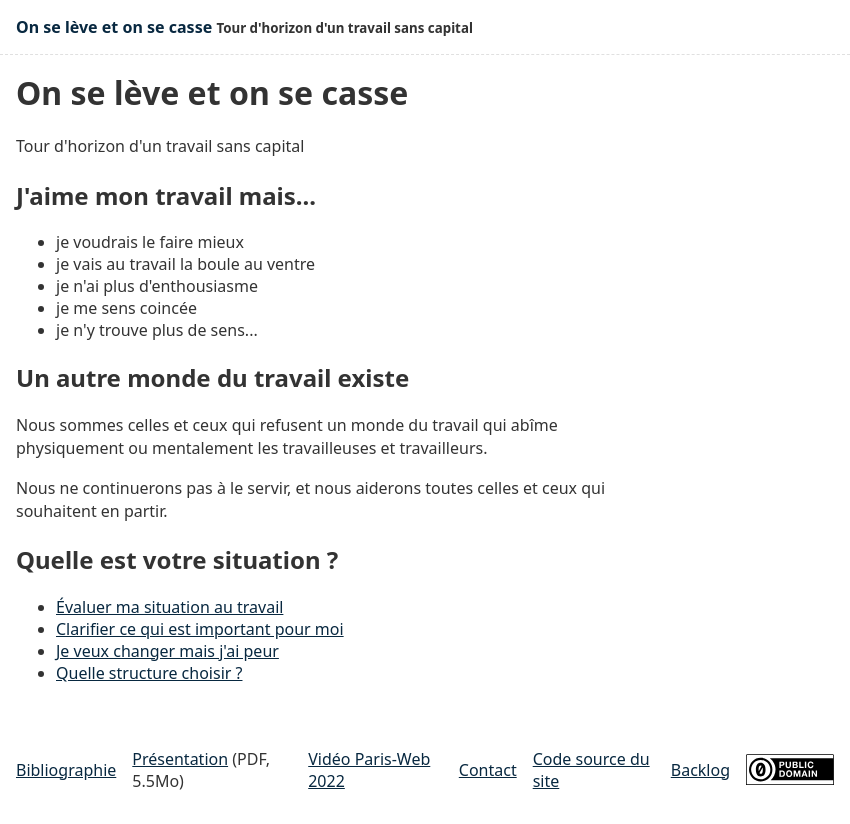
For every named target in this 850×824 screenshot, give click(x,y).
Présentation (180, 759)
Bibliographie (66, 770)
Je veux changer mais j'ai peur (167, 651)
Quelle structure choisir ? (149, 673)
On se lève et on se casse (114, 27)
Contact (488, 770)
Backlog (700, 770)
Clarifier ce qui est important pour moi (200, 629)
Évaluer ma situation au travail (169, 607)
